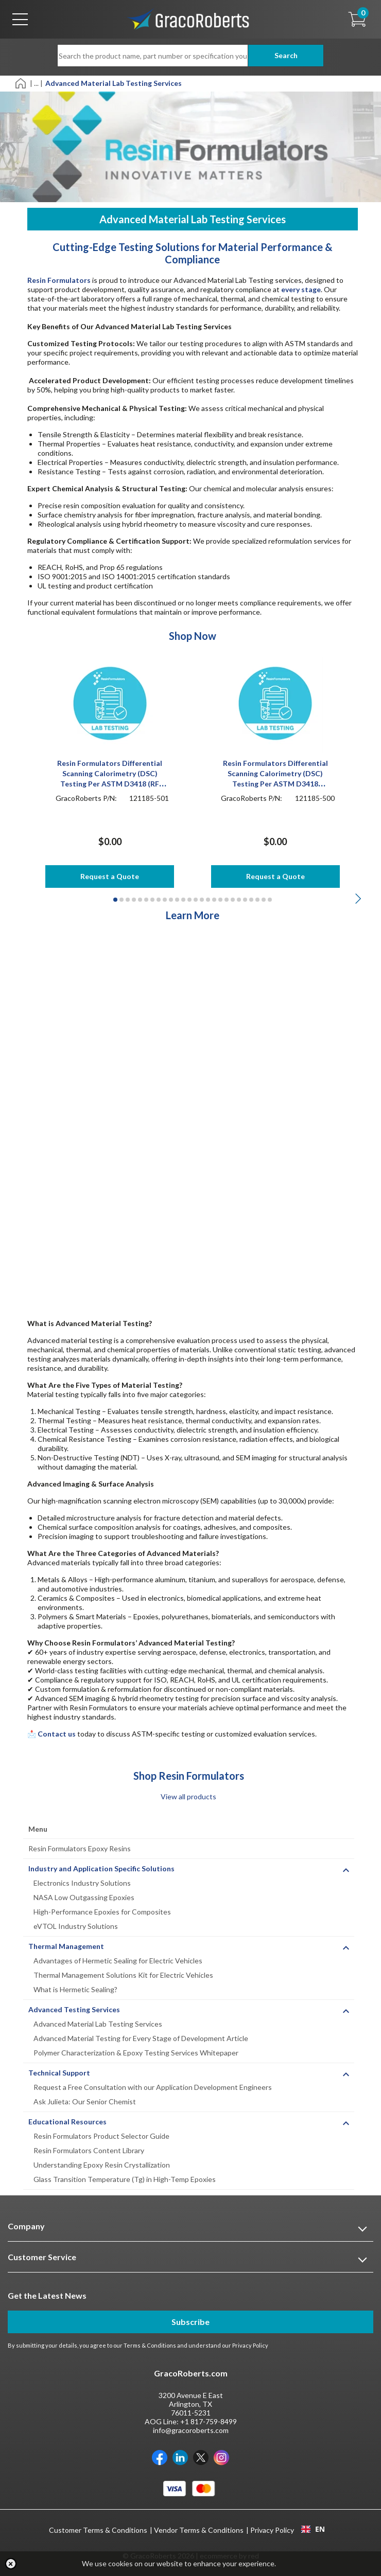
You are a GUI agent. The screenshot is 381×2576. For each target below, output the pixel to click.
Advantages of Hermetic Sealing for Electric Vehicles (117, 1960)
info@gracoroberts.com (191, 2430)
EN (313, 2529)
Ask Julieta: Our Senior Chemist (84, 2101)
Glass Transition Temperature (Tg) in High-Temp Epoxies (124, 2179)
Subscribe (190, 2322)
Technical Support (59, 2072)
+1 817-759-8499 (208, 2421)
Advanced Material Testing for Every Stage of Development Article (140, 2038)
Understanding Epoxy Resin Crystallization (101, 2164)
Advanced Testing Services (74, 2009)
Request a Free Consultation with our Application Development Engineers (152, 2087)
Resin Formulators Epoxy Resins (79, 1848)
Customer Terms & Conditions (98, 2530)
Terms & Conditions (150, 2345)
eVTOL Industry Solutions (75, 1926)
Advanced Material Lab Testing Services (97, 2023)
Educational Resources (67, 2121)
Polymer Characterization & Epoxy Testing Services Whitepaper (135, 2052)
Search (286, 55)
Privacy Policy (250, 2345)
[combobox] (313, 2529)
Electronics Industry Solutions (82, 1883)
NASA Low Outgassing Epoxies (83, 1897)
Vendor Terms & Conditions (199, 2530)
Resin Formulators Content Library (88, 2150)
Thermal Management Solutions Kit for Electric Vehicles (123, 1975)
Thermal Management (66, 1946)
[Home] (21, 82)
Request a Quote (109, 876)
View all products (188, 1796)
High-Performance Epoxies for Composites (102, 1911)
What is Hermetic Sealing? (75, 1989)
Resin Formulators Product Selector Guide (101, 2136)
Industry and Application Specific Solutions (101, 1868)
